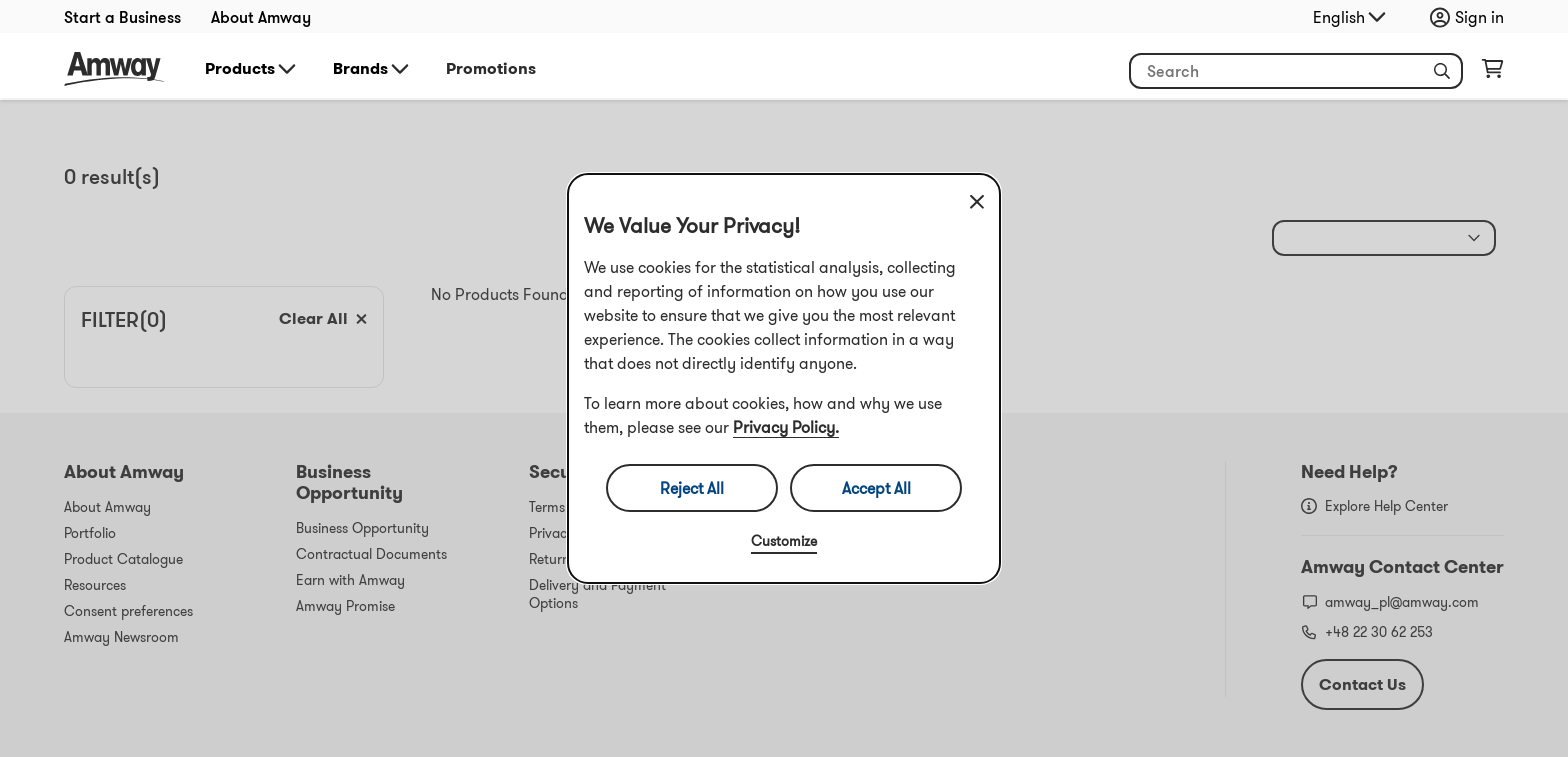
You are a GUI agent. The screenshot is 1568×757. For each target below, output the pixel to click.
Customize (784, 541)
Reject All (692, 488)
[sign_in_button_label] (1472, 17)
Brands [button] (372, 69)
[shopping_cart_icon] (1492, 73)
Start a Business (122, 17)
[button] (1442, 71)
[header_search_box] (1296, 71)
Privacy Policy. (786, 427)
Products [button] (252, 69)
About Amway (261, 17)
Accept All (876, 488)
